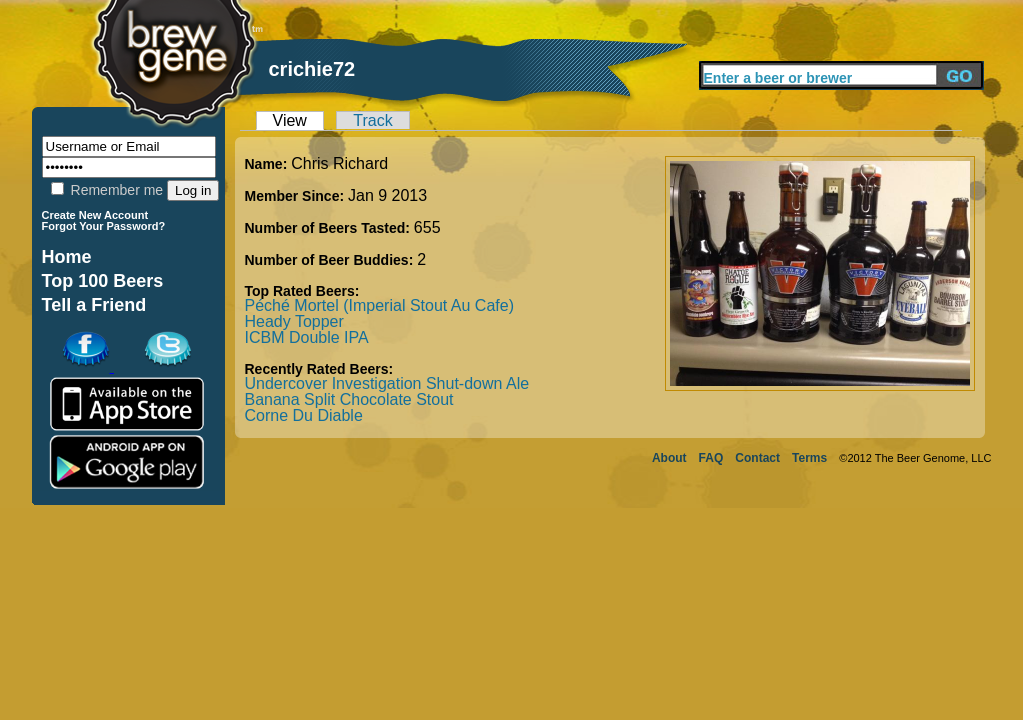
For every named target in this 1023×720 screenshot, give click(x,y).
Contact (757, 458)
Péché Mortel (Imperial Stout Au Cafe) (379, 305)
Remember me (107, 190)
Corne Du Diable (304, 415)
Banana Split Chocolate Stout (349, 399)
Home (67, 257)
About (669, 458)
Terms (809, 458)
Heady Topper (294, 321)
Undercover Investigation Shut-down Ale (387, 383)
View (290, 120)
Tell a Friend (94, 305)
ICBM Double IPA (307, 337)
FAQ (711, 458)
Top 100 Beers (103, 281)
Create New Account (95, 215)
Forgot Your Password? (104, 226)
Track (372, 120)
